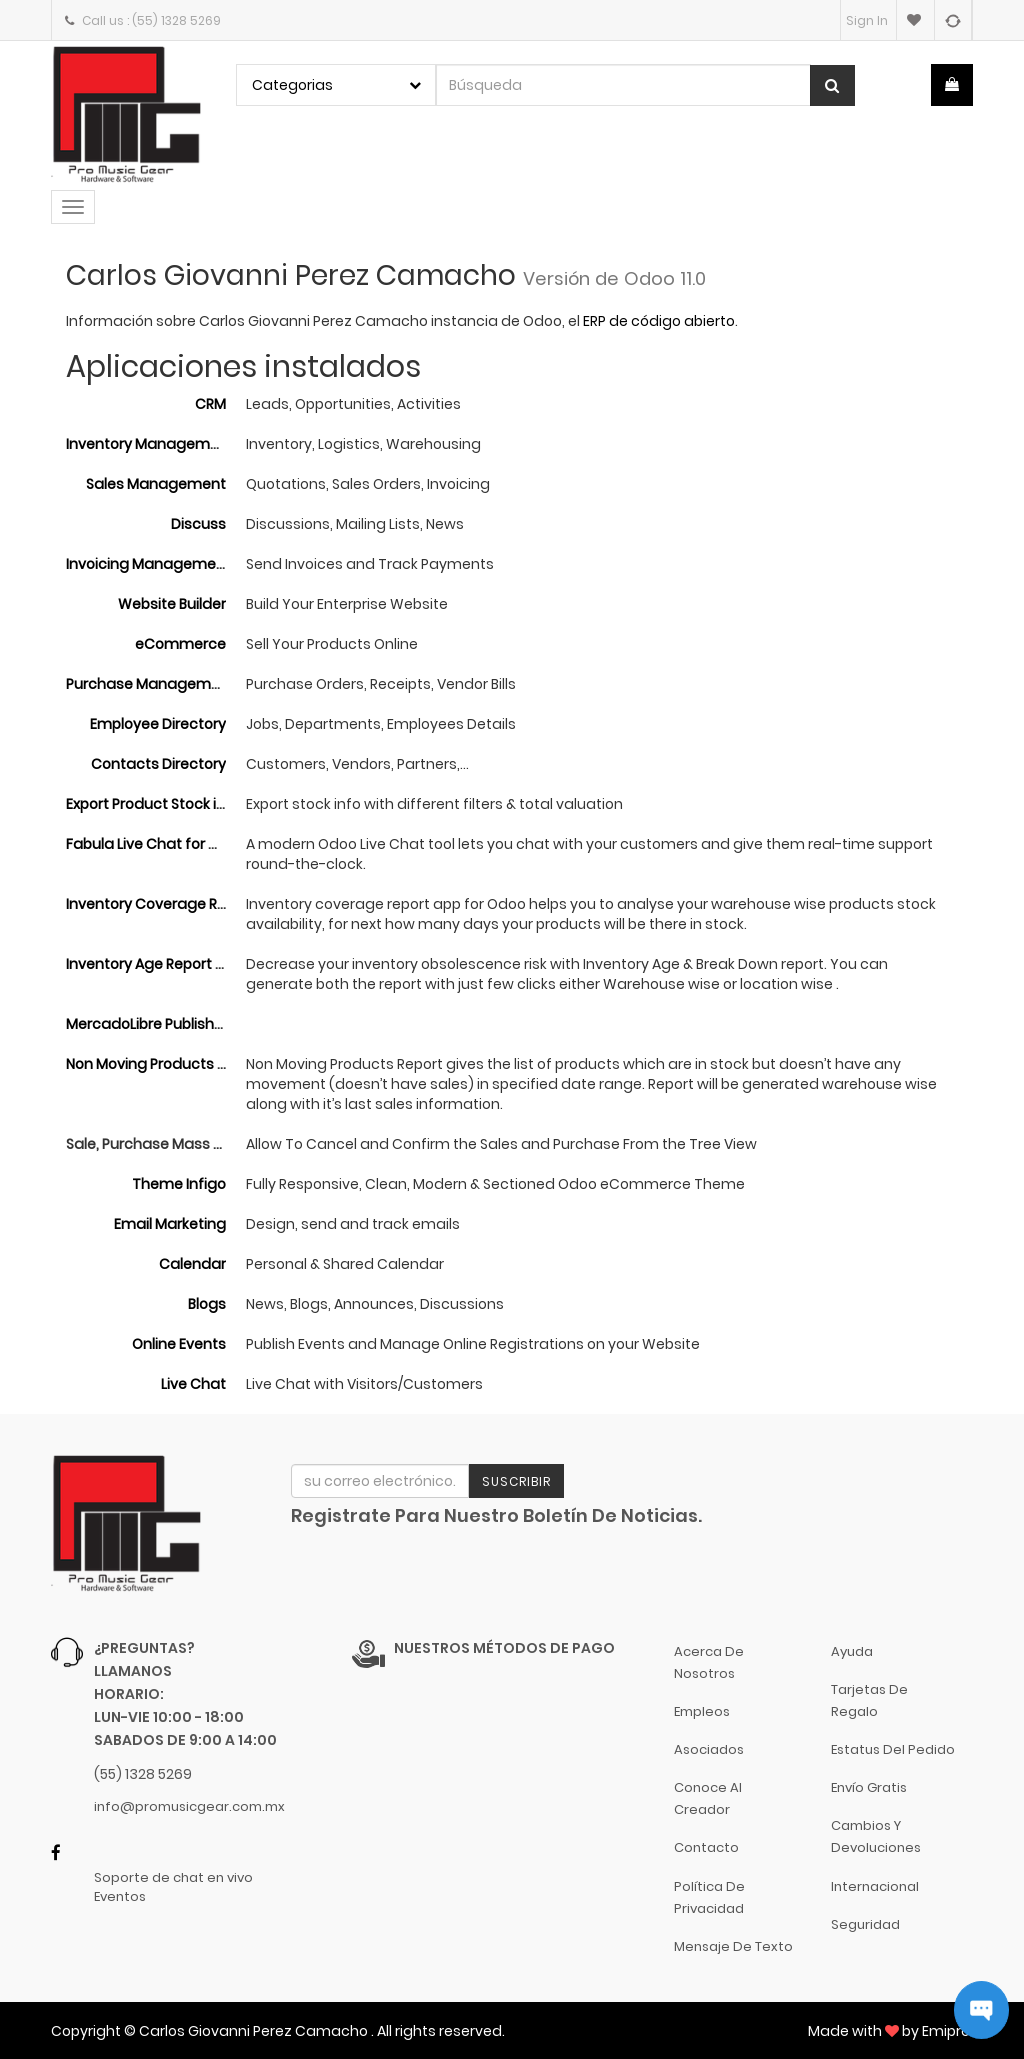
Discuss (198, 524)
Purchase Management (150, 684)
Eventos (120, 1897)
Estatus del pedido (893, 1749)
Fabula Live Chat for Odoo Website (187, 844)
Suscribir (516, 1481)
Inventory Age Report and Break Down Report (222, 964)
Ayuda (852, 1651)
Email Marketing (170, 1224)
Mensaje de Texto (733, 1946)
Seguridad (865, 1924)
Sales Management (156, 484)
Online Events (179, 1344)
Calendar (192, 1264)
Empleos (702, 1711)
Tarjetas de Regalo (869, 1700)
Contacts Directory (158, 764)
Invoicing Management (148, 564)
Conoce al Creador (708, 1798)
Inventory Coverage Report (160, 904)
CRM (210, 404)
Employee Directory (158, 724)
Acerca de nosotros (709, 1662)
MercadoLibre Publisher (147, 1024)
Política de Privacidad (709, 1897)
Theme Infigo (179, 1184)
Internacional (875, 1886)
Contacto (706, 1847)
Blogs (207, 1304)
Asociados (709, 1749)
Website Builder (172, 604)
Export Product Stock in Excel (164, 804)
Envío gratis (869, 1787)
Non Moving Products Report (164, 1064)
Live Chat (193, 1384)
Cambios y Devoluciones (876, 1836)
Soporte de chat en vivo (173, 1878)
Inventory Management (150, 444)
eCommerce (180, 644)
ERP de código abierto (659, 321)
